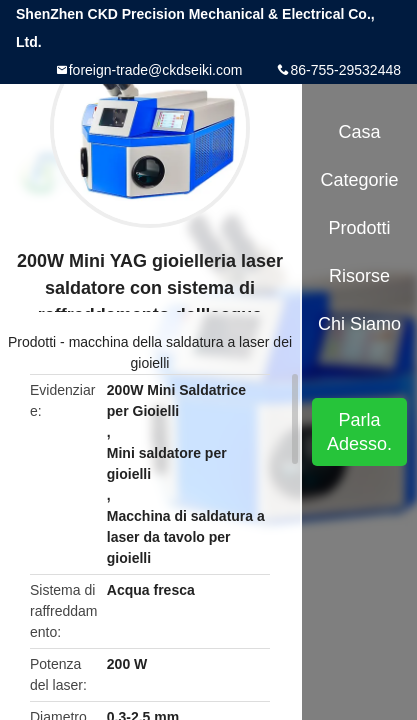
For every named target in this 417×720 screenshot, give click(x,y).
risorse (359, 276)
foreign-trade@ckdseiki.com (156, 70)
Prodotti (32, 342)
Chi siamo (359, 324)
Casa (360, 132)
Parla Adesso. (359, 432)
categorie (359, 180)
